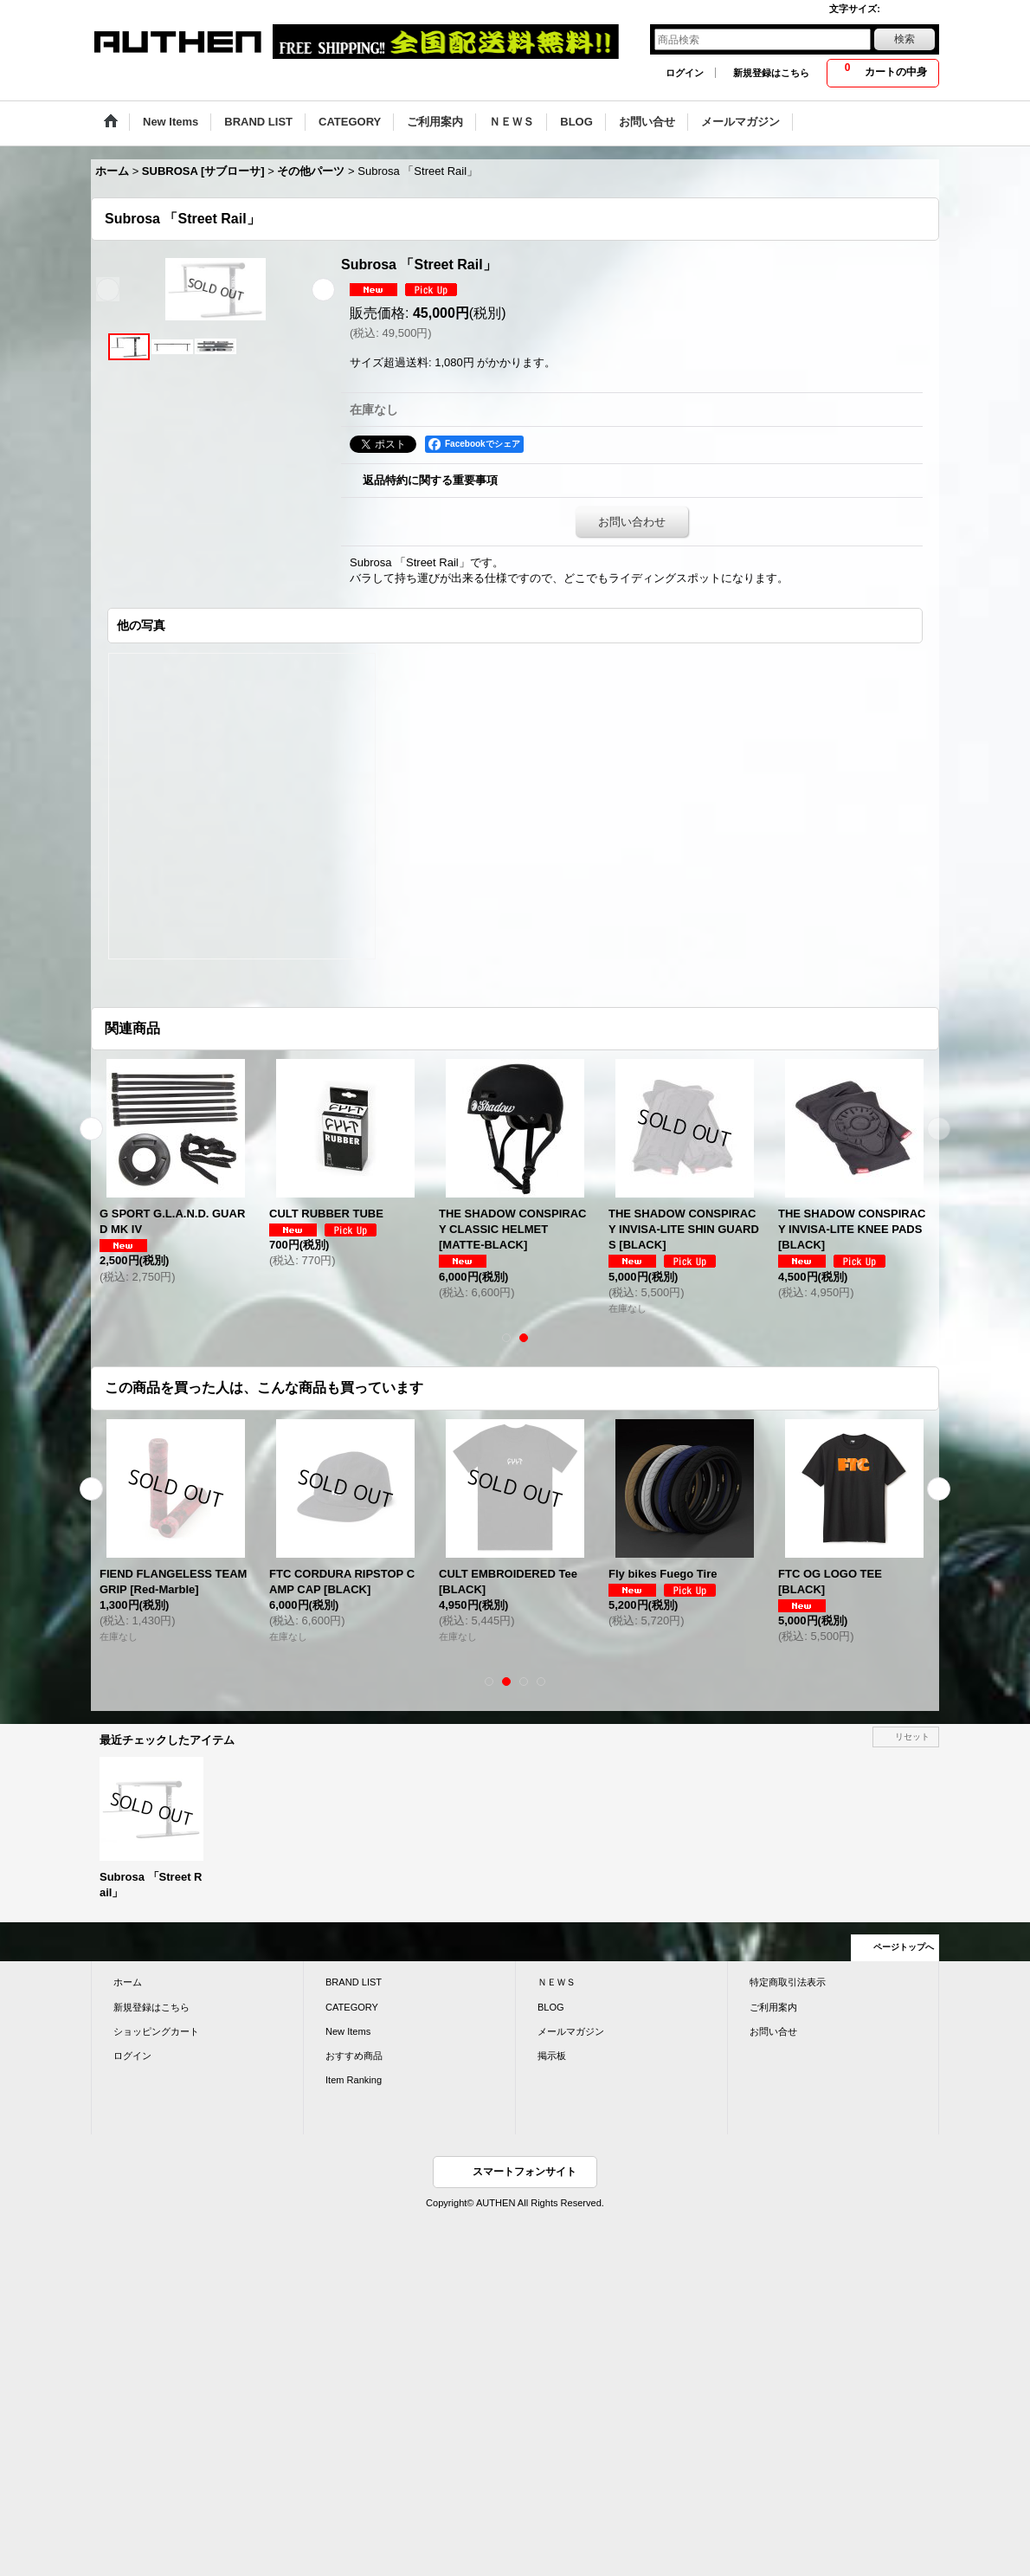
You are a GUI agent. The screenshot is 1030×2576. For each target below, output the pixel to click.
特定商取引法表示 (788, 1982)
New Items (347, 2031)
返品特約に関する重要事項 (430, 480)
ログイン (685, 73)
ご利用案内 (773, 2007)
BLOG (551, 2007)
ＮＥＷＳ (557, 1982)
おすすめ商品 (354, 2055)
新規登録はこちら (771, 73)
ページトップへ (903, 1947)
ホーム (127, 1982)
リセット (912, 1736)
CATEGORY (351, 2007)
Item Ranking (353, 2080)
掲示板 (552, 2055)
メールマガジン (571, 2031)
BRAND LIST (353, 1982)
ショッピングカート (156, 2031)
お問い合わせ (632, 521)
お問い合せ (773, 2031)
